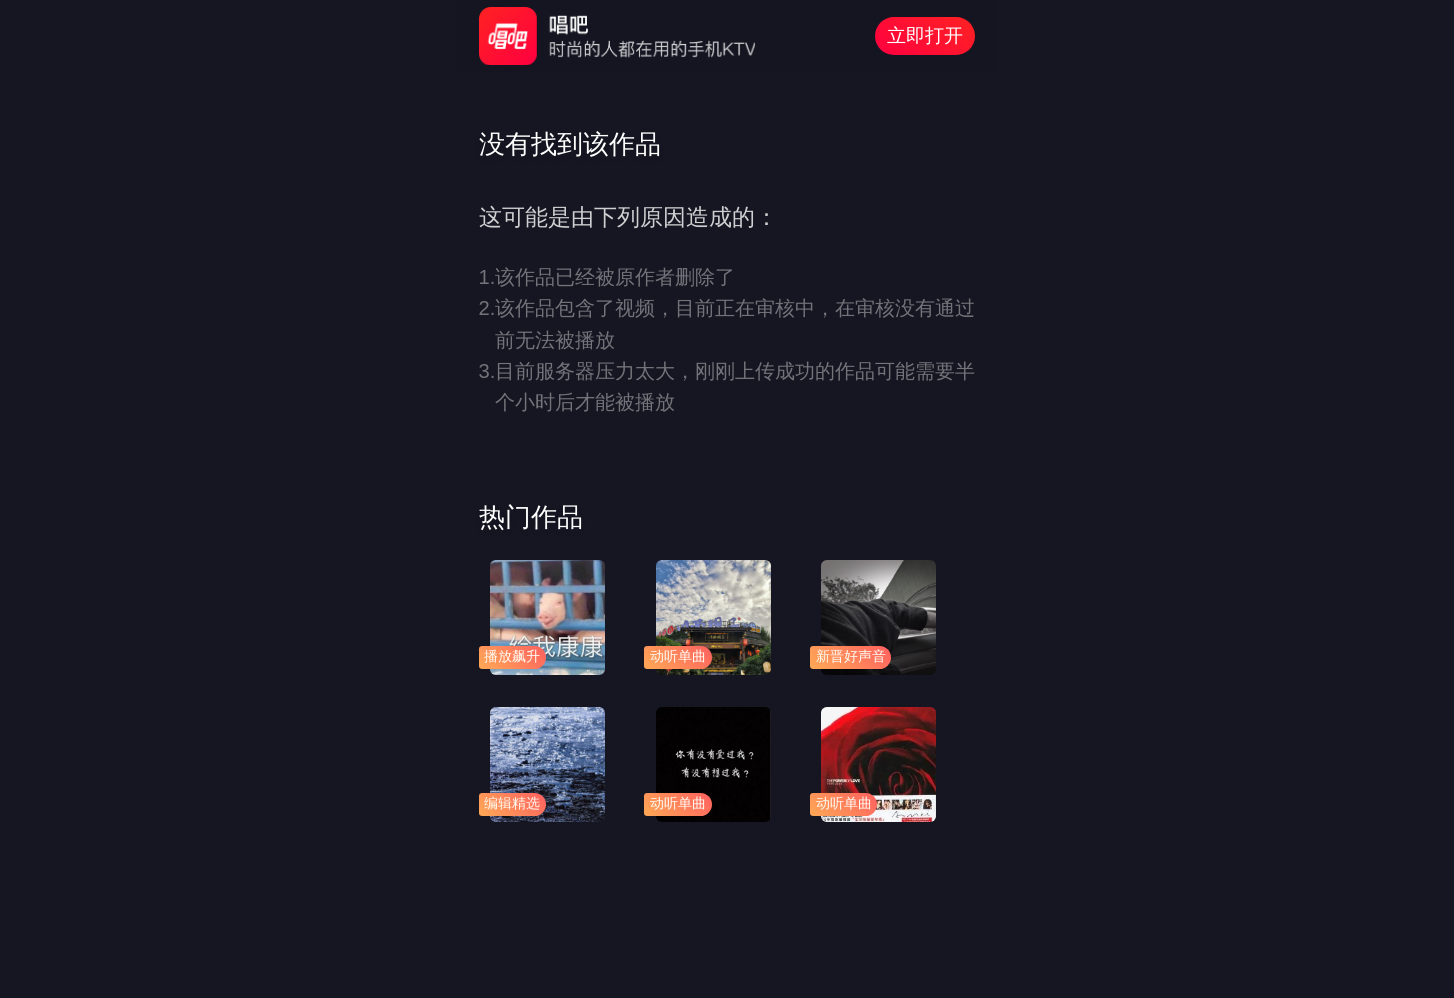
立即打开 (925, 35)
